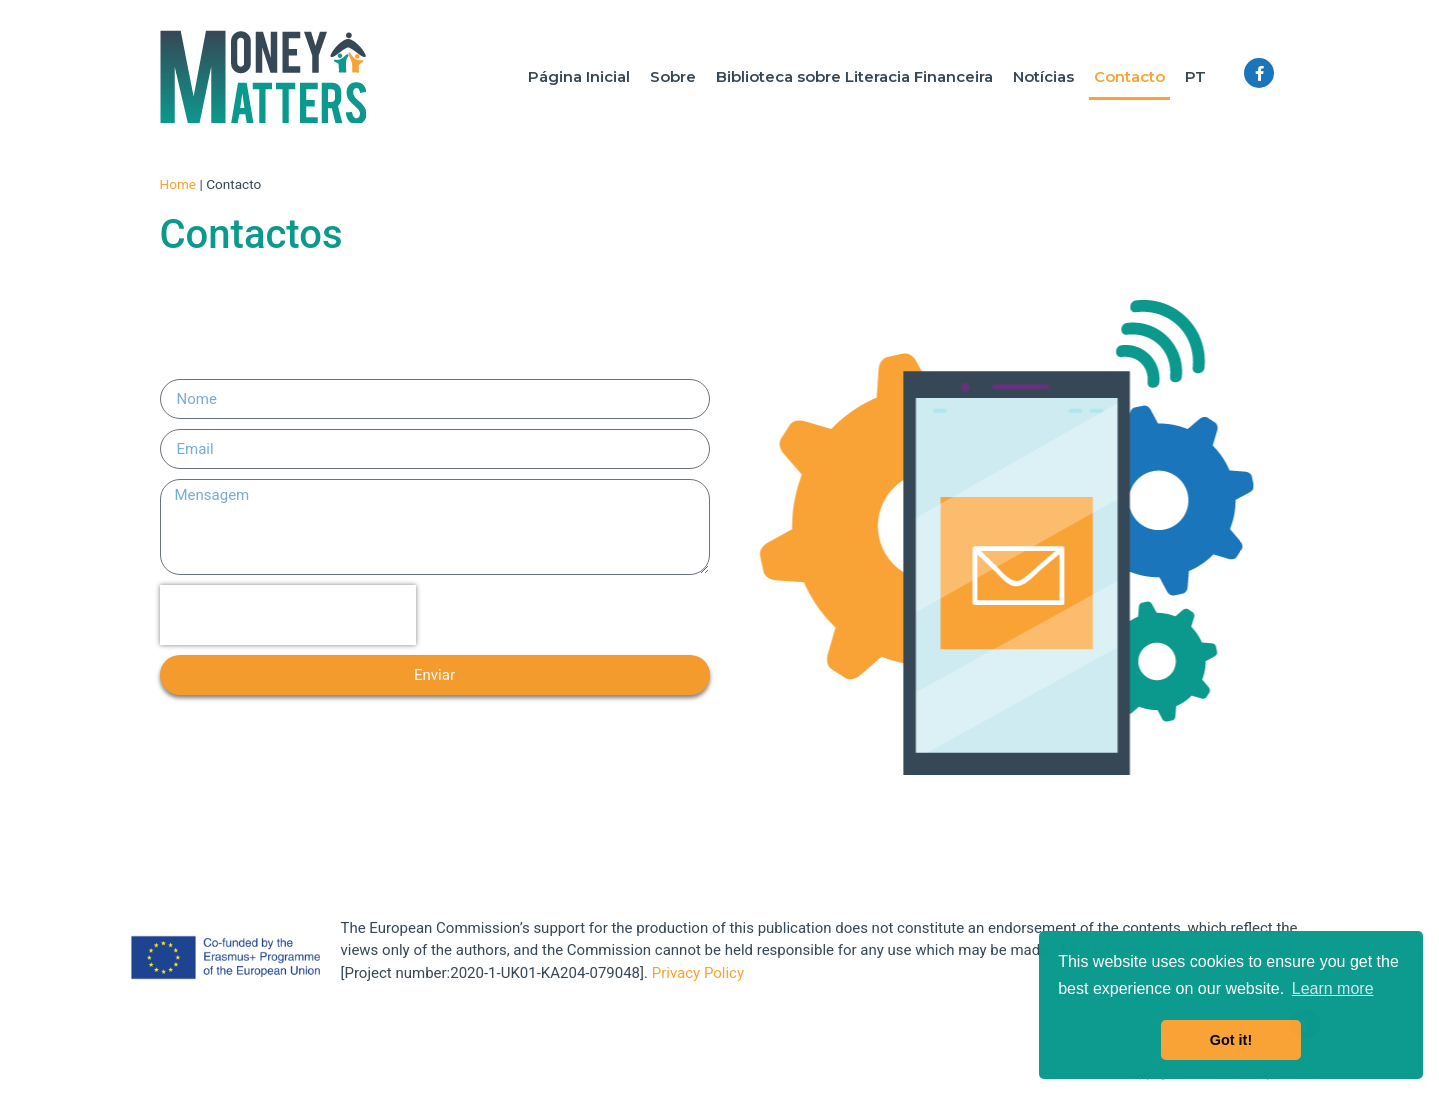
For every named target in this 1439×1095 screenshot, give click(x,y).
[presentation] (288, 615)
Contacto (1129, 76)
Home (178, 184)
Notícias (1043, 76)
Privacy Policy (698, 973)
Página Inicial (579, 76)
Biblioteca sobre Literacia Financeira (854, 76)
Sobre (673, 76)
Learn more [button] (1333, 988)
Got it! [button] (1231, 1040)
